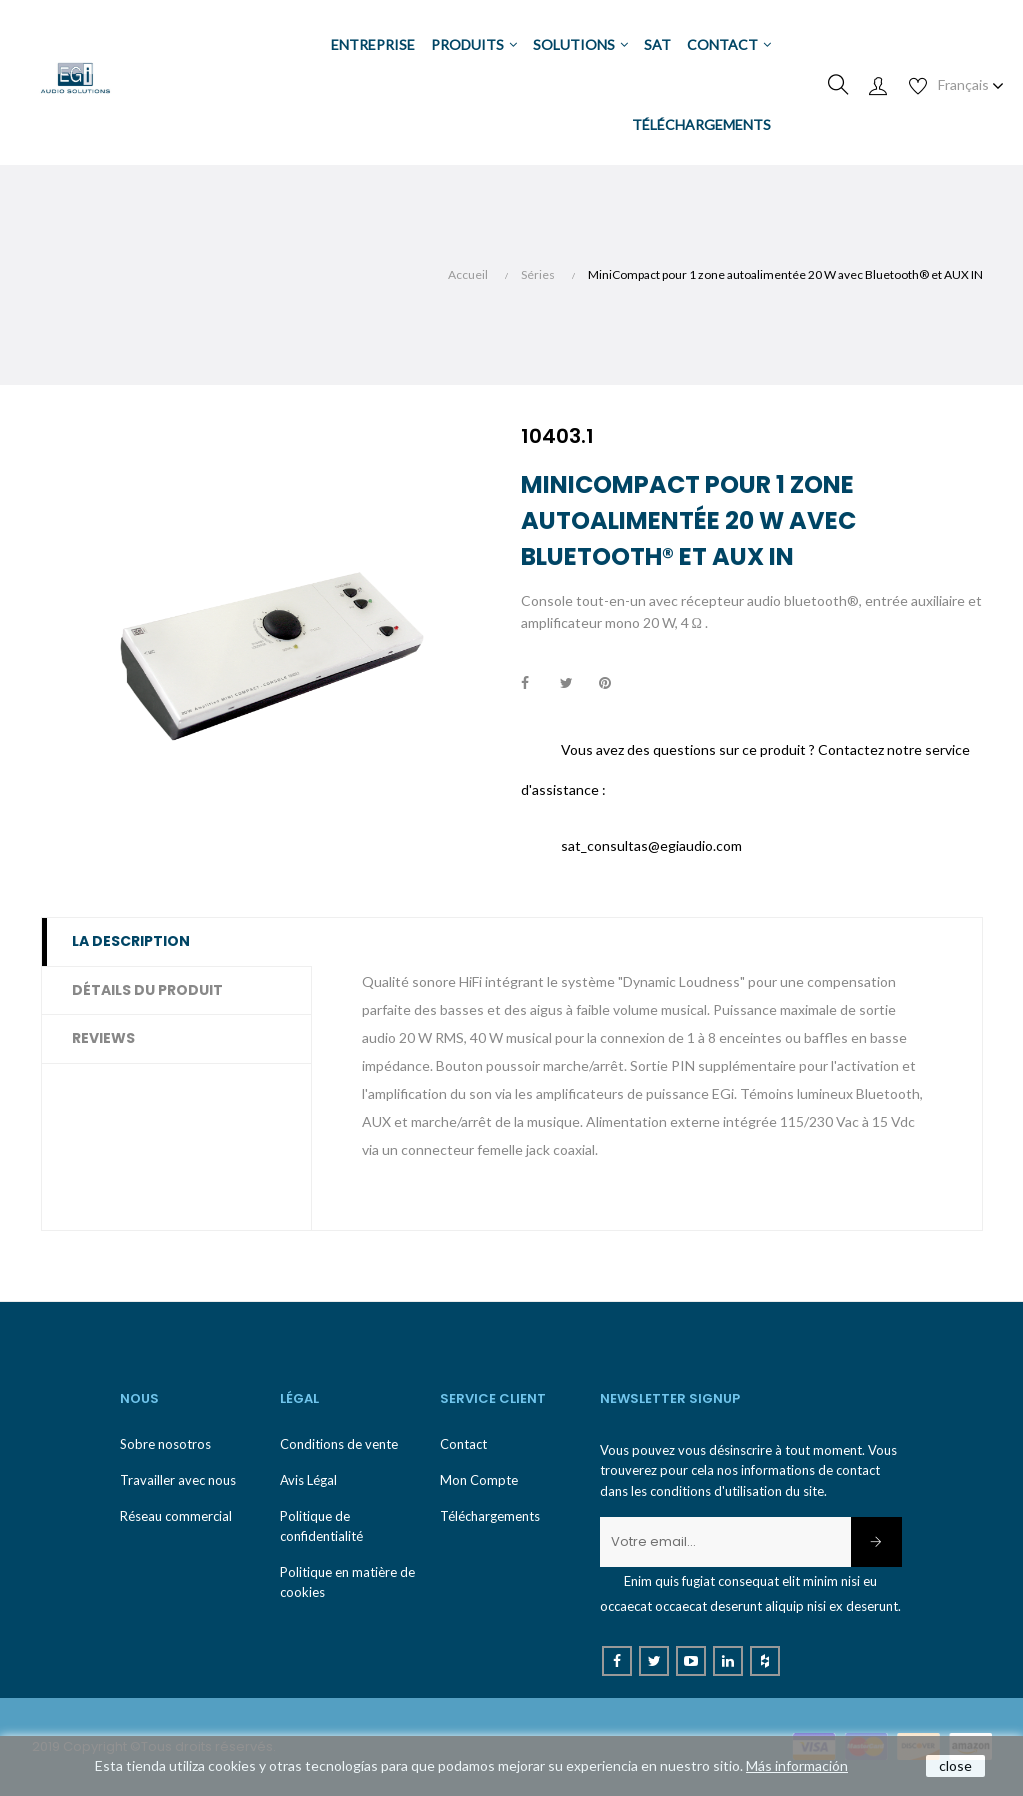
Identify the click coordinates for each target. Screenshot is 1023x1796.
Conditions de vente (339, 1444)
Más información (797, 1765)
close (955, 1765)
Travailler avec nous (178, 1480)
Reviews (103, 1038)
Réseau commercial (176, 1516)
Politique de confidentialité (321, 1526)
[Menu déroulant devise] (971, 85)
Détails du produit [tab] (147, 990)
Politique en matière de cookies (347, 1582)
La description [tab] (131, 941)
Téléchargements (490, 1516)
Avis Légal (308, 1480)
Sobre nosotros (165, 1444)
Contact (463, 1444)
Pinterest (614, 684)
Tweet (575, 684)
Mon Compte (479, 1480)
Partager (536, 684)
